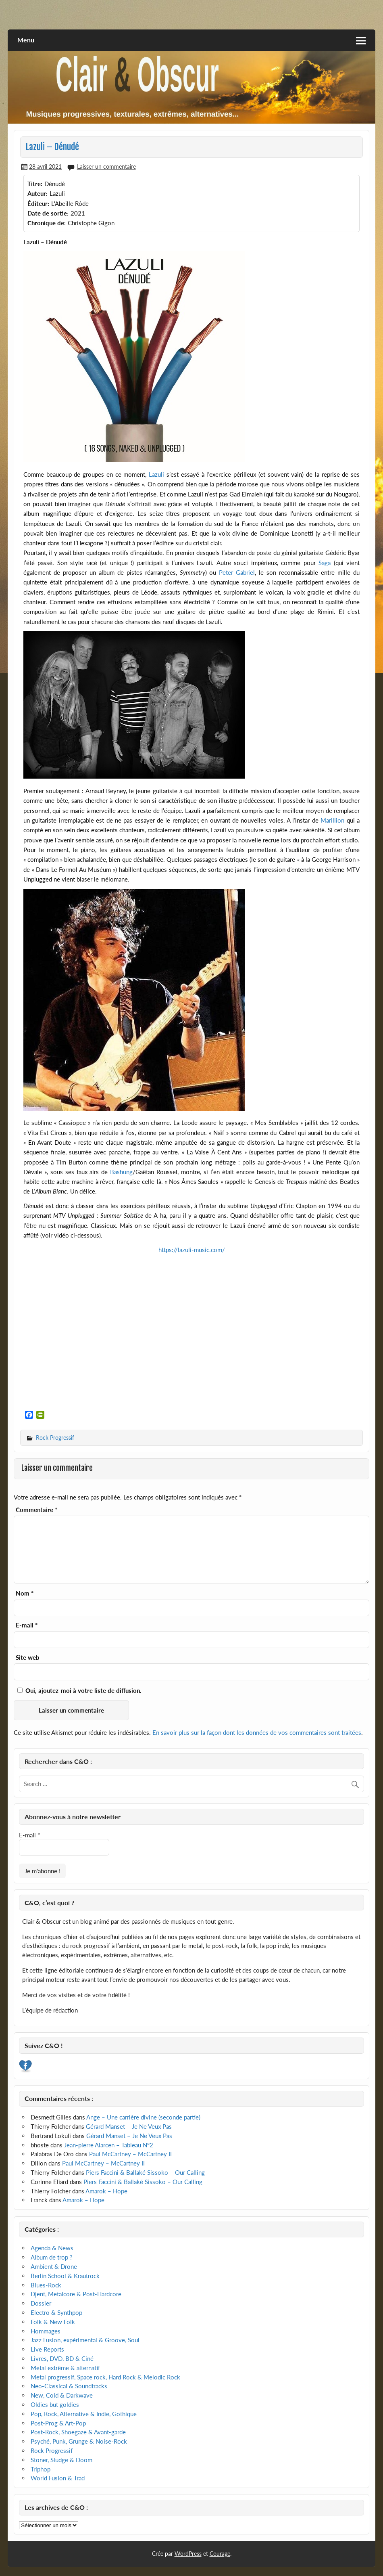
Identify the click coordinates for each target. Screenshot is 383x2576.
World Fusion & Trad (58, 2478)
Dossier (41, 2303)
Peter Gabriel (237, 572)
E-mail (26, 1625)
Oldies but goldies (55, 2404)
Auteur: (37, 193)
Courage (220, 2553)
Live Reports (47, 2349)
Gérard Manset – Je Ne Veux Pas (129, 2126)
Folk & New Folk (53, 2321)
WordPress (188, 2553)
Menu (25, 40)
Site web (28, 1658)
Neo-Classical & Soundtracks (69, 2386)
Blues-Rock (46, 2285)
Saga (324, 562)
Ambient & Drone (54, 2266)
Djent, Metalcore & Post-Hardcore (76, 2293)
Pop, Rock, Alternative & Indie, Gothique (84, 2413)
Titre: (34, 183)
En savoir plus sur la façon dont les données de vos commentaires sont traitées (256, 1732)
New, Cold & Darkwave (62, 2395)
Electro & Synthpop (56, 2312)
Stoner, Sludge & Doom (61, 2459)
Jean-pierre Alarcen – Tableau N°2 (108, 2145)
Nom (24, 1593)
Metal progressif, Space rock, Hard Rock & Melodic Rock (105, 2377)
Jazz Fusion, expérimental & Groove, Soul (85, 2340)
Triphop (40, 2469)
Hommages (45, 2331)
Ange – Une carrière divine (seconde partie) (143, 2117)
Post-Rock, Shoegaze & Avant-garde (78, 2432)
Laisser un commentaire (106, 166)
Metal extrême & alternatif (65, 2367)
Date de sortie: (48, 213)
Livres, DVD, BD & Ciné (62, 2358)
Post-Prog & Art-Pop (58, 2423)
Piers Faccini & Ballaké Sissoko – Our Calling (145, 2172)
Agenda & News (52, 2247)
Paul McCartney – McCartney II (130, 2153)
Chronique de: (46, 222)
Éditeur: (38, 203)
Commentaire (36, 1510)
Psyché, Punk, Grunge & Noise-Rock (79, 2441)
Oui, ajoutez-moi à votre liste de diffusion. (79, 1690)
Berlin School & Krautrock (65, 2275)
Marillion (332, 820)
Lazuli (156, 474)
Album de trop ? (52, 2257)
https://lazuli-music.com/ (191, 1249)
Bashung (120, 1171)
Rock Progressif (55, 1437)
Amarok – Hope (106, 2191)
